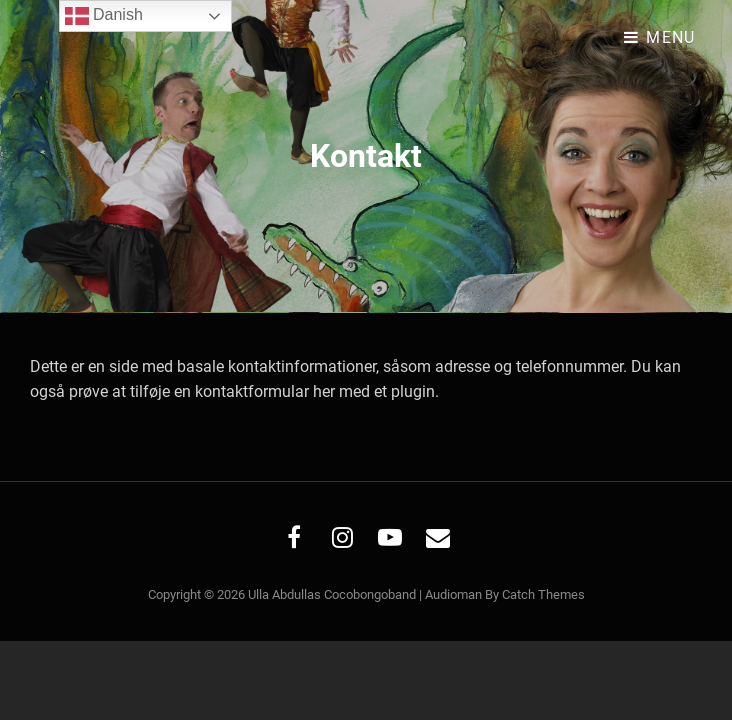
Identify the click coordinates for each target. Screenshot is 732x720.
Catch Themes (543, 594)
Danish (104, 16)
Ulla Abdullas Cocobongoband (332, 594)
